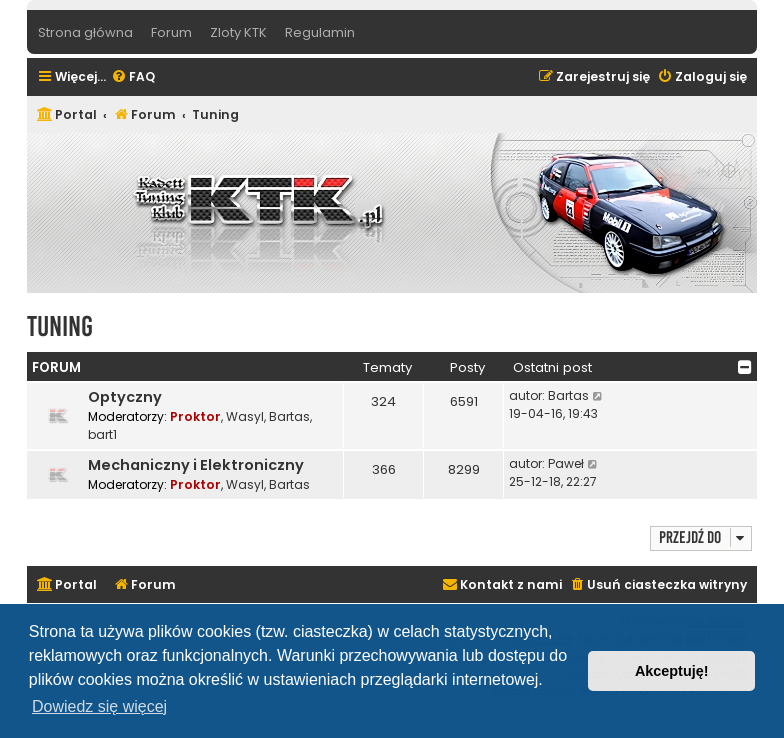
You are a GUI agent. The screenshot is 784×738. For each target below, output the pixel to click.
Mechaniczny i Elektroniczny (196, 465)
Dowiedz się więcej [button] (99, 706)
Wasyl (245, 416)
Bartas (289, 416)
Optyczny (125, 397)
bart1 (102, 434)
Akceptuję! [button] (672, 671)
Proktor (195, 416)
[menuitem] (133, 77)
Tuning (60, 326)
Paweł (566, 463)
